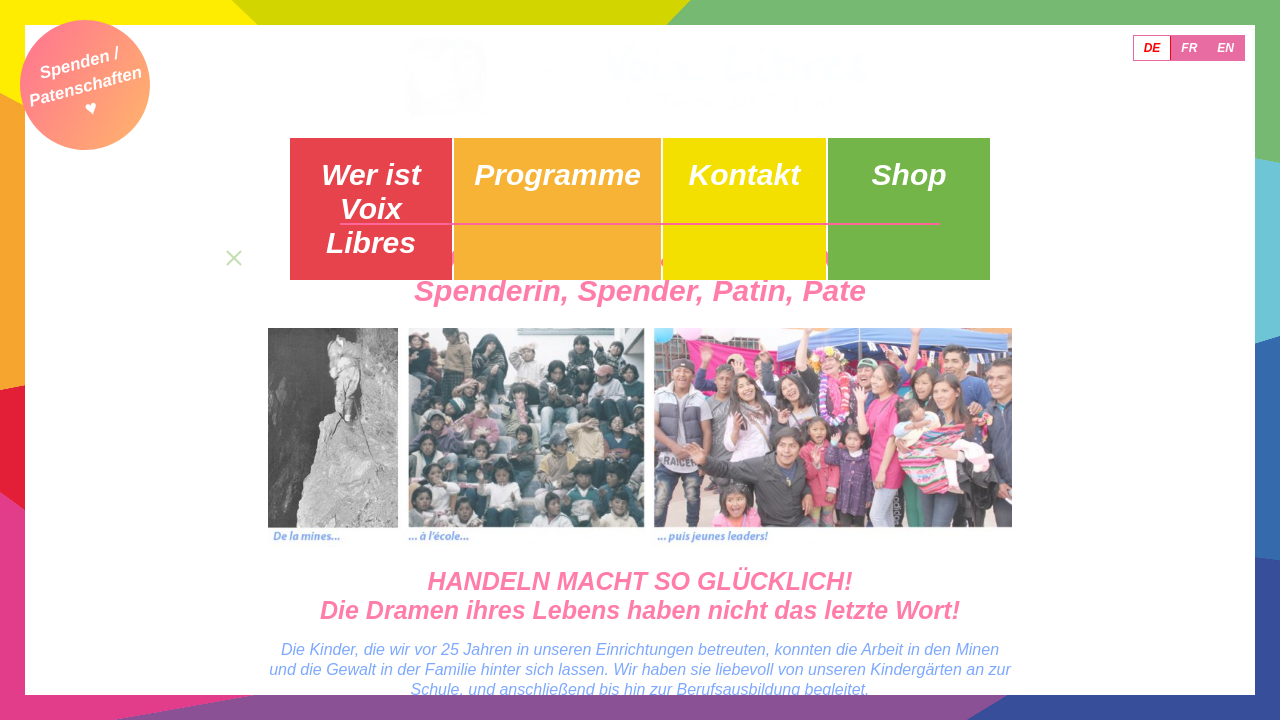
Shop (887, 156)
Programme (557, 156)
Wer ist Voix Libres (393, 165)
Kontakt (723, 156)
